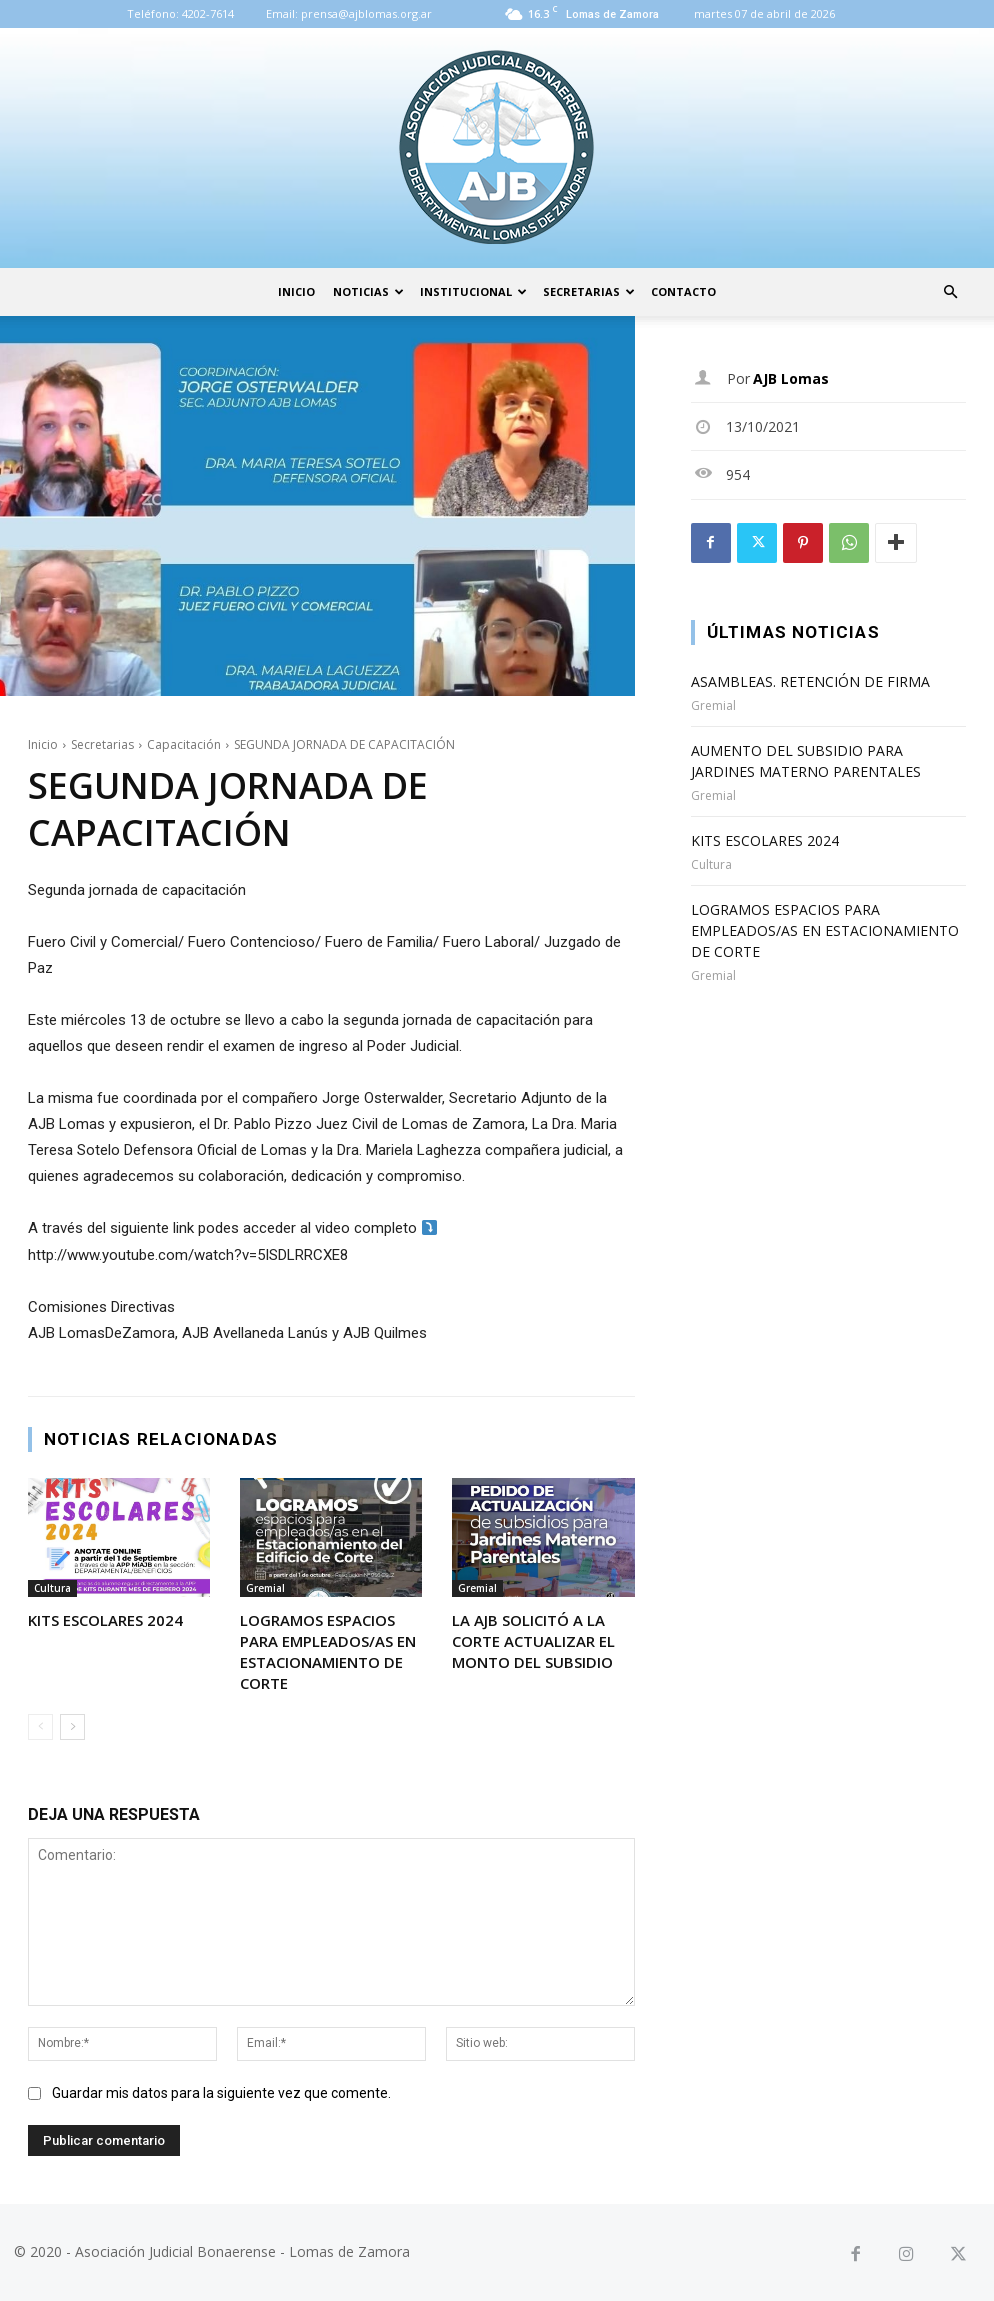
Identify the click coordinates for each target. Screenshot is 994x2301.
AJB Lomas (791, 378)
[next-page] (72, 1727)
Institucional (473, 291)
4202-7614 (208, 13)
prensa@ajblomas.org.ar (366, 13)
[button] (950, 292)
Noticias (368, 291)
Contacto (683, 291)
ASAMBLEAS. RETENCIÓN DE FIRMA (810, 681)
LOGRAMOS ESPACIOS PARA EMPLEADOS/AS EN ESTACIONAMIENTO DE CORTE (328, 1651)
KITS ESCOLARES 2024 (105, 1620)
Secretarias (589, 291)
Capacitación (184, 744)
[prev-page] (40, 1727)
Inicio (296, 291)
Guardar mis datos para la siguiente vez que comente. (221, 2093)
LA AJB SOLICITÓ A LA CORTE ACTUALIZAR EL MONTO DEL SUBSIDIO (533, 1641)
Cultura (52, 1588)
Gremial (265, 1588)
